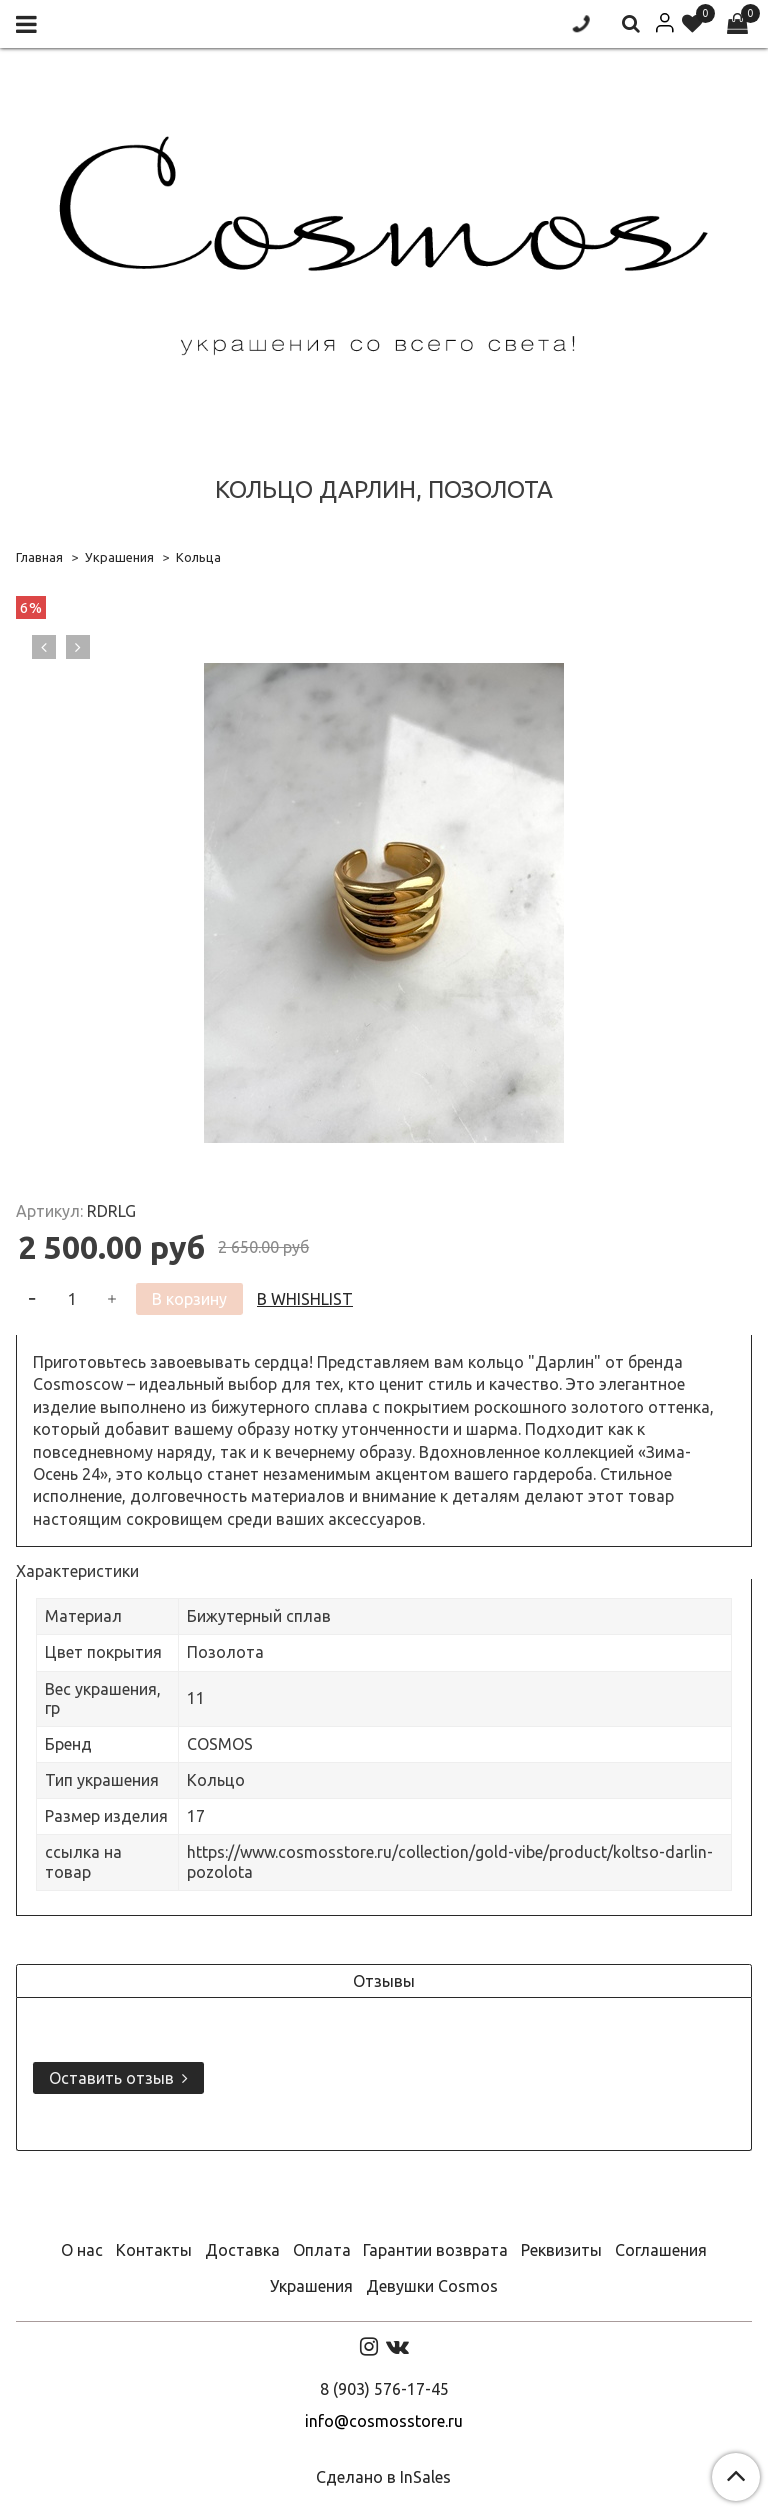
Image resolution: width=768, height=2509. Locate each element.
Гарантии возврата (435, 2250)
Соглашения (661, 2250)
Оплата (322, 2250)
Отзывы (384, 1981)
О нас (82, 2250)
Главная (39, 557)
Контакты (154, 2250)
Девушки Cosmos (432, 2286)
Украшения (119, 557)
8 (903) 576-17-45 (384, 2389)
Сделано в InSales (383, 2477)
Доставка (242, 2250)
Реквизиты (561, 2250)
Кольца (198, 557)
